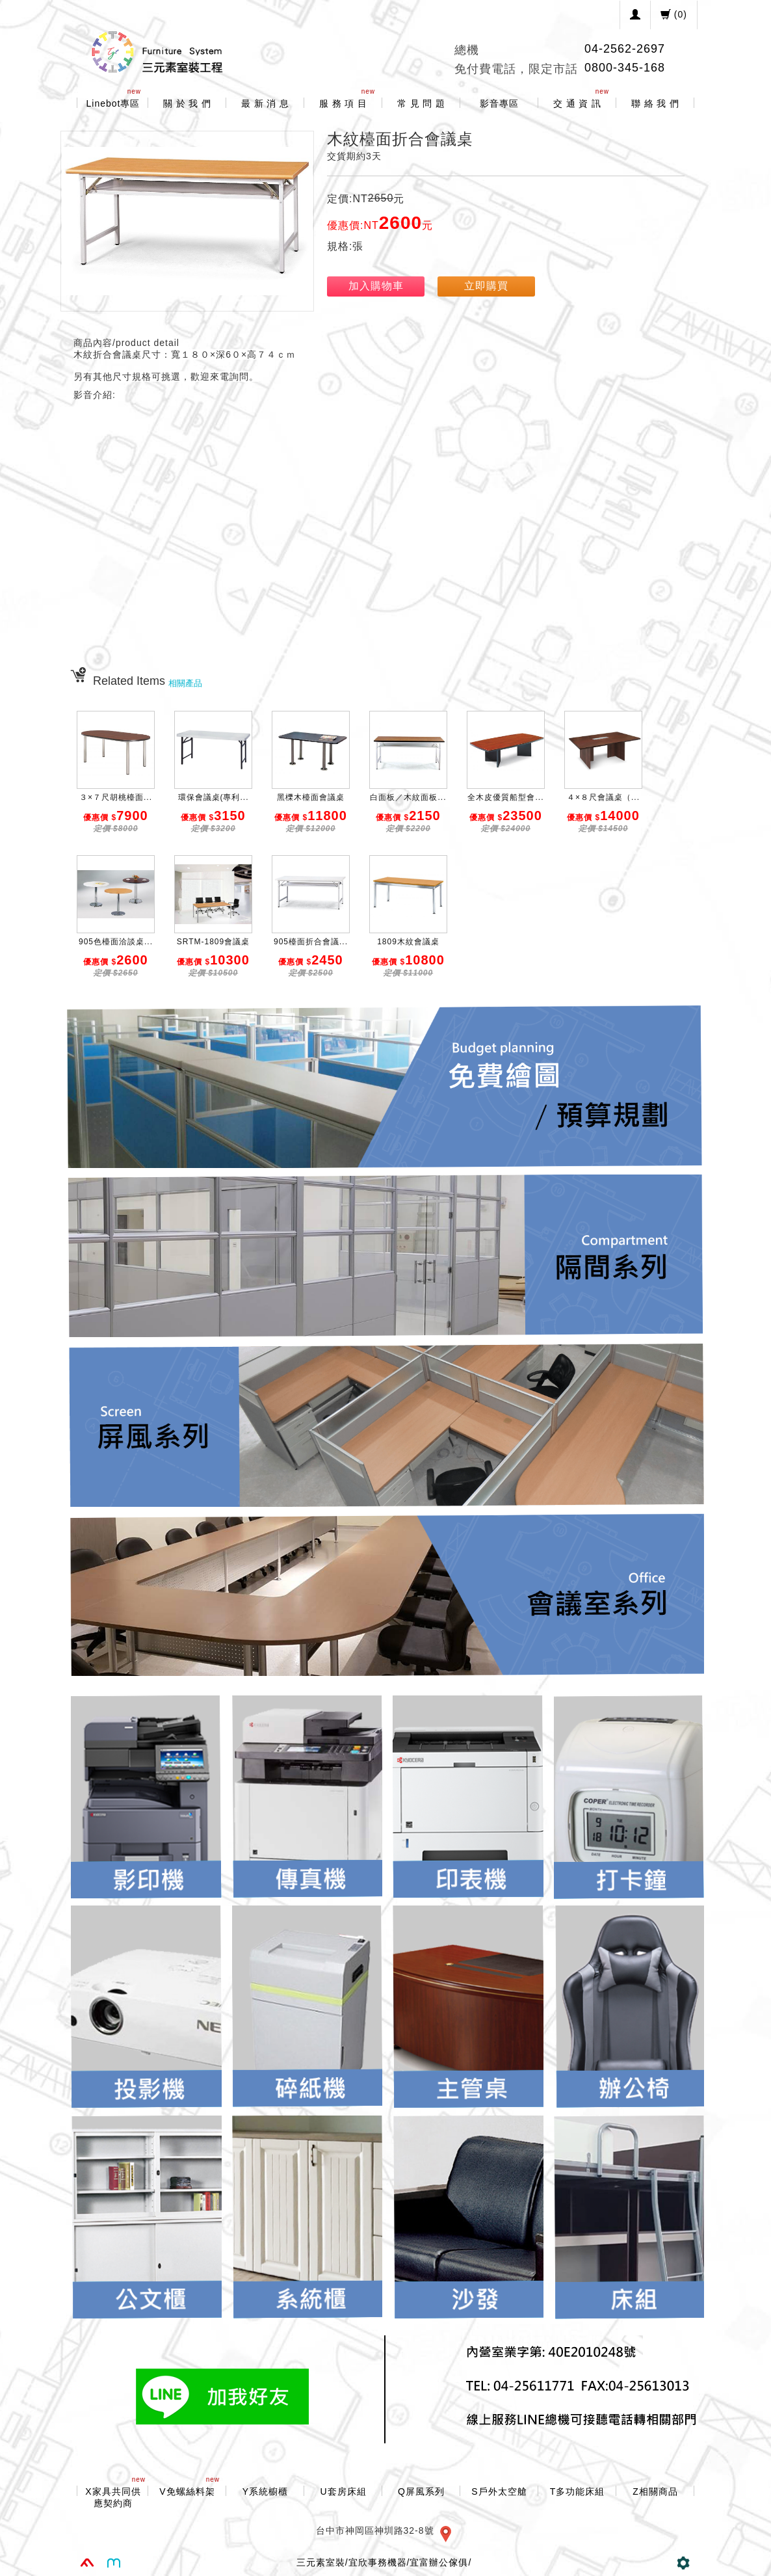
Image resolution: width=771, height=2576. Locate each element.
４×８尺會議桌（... (603, 797)
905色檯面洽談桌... (116, 941)
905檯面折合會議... (311, 941)
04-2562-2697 (624, 48)
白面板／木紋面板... (408, 797)
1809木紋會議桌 (408, 941)
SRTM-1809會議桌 (213, 941)
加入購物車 (376, 285)
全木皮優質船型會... (505, 797)
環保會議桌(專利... (213, 797)
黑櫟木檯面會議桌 (311, 797)
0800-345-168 (624, 67)
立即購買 (486, 285)
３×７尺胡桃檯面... (115, 797)
